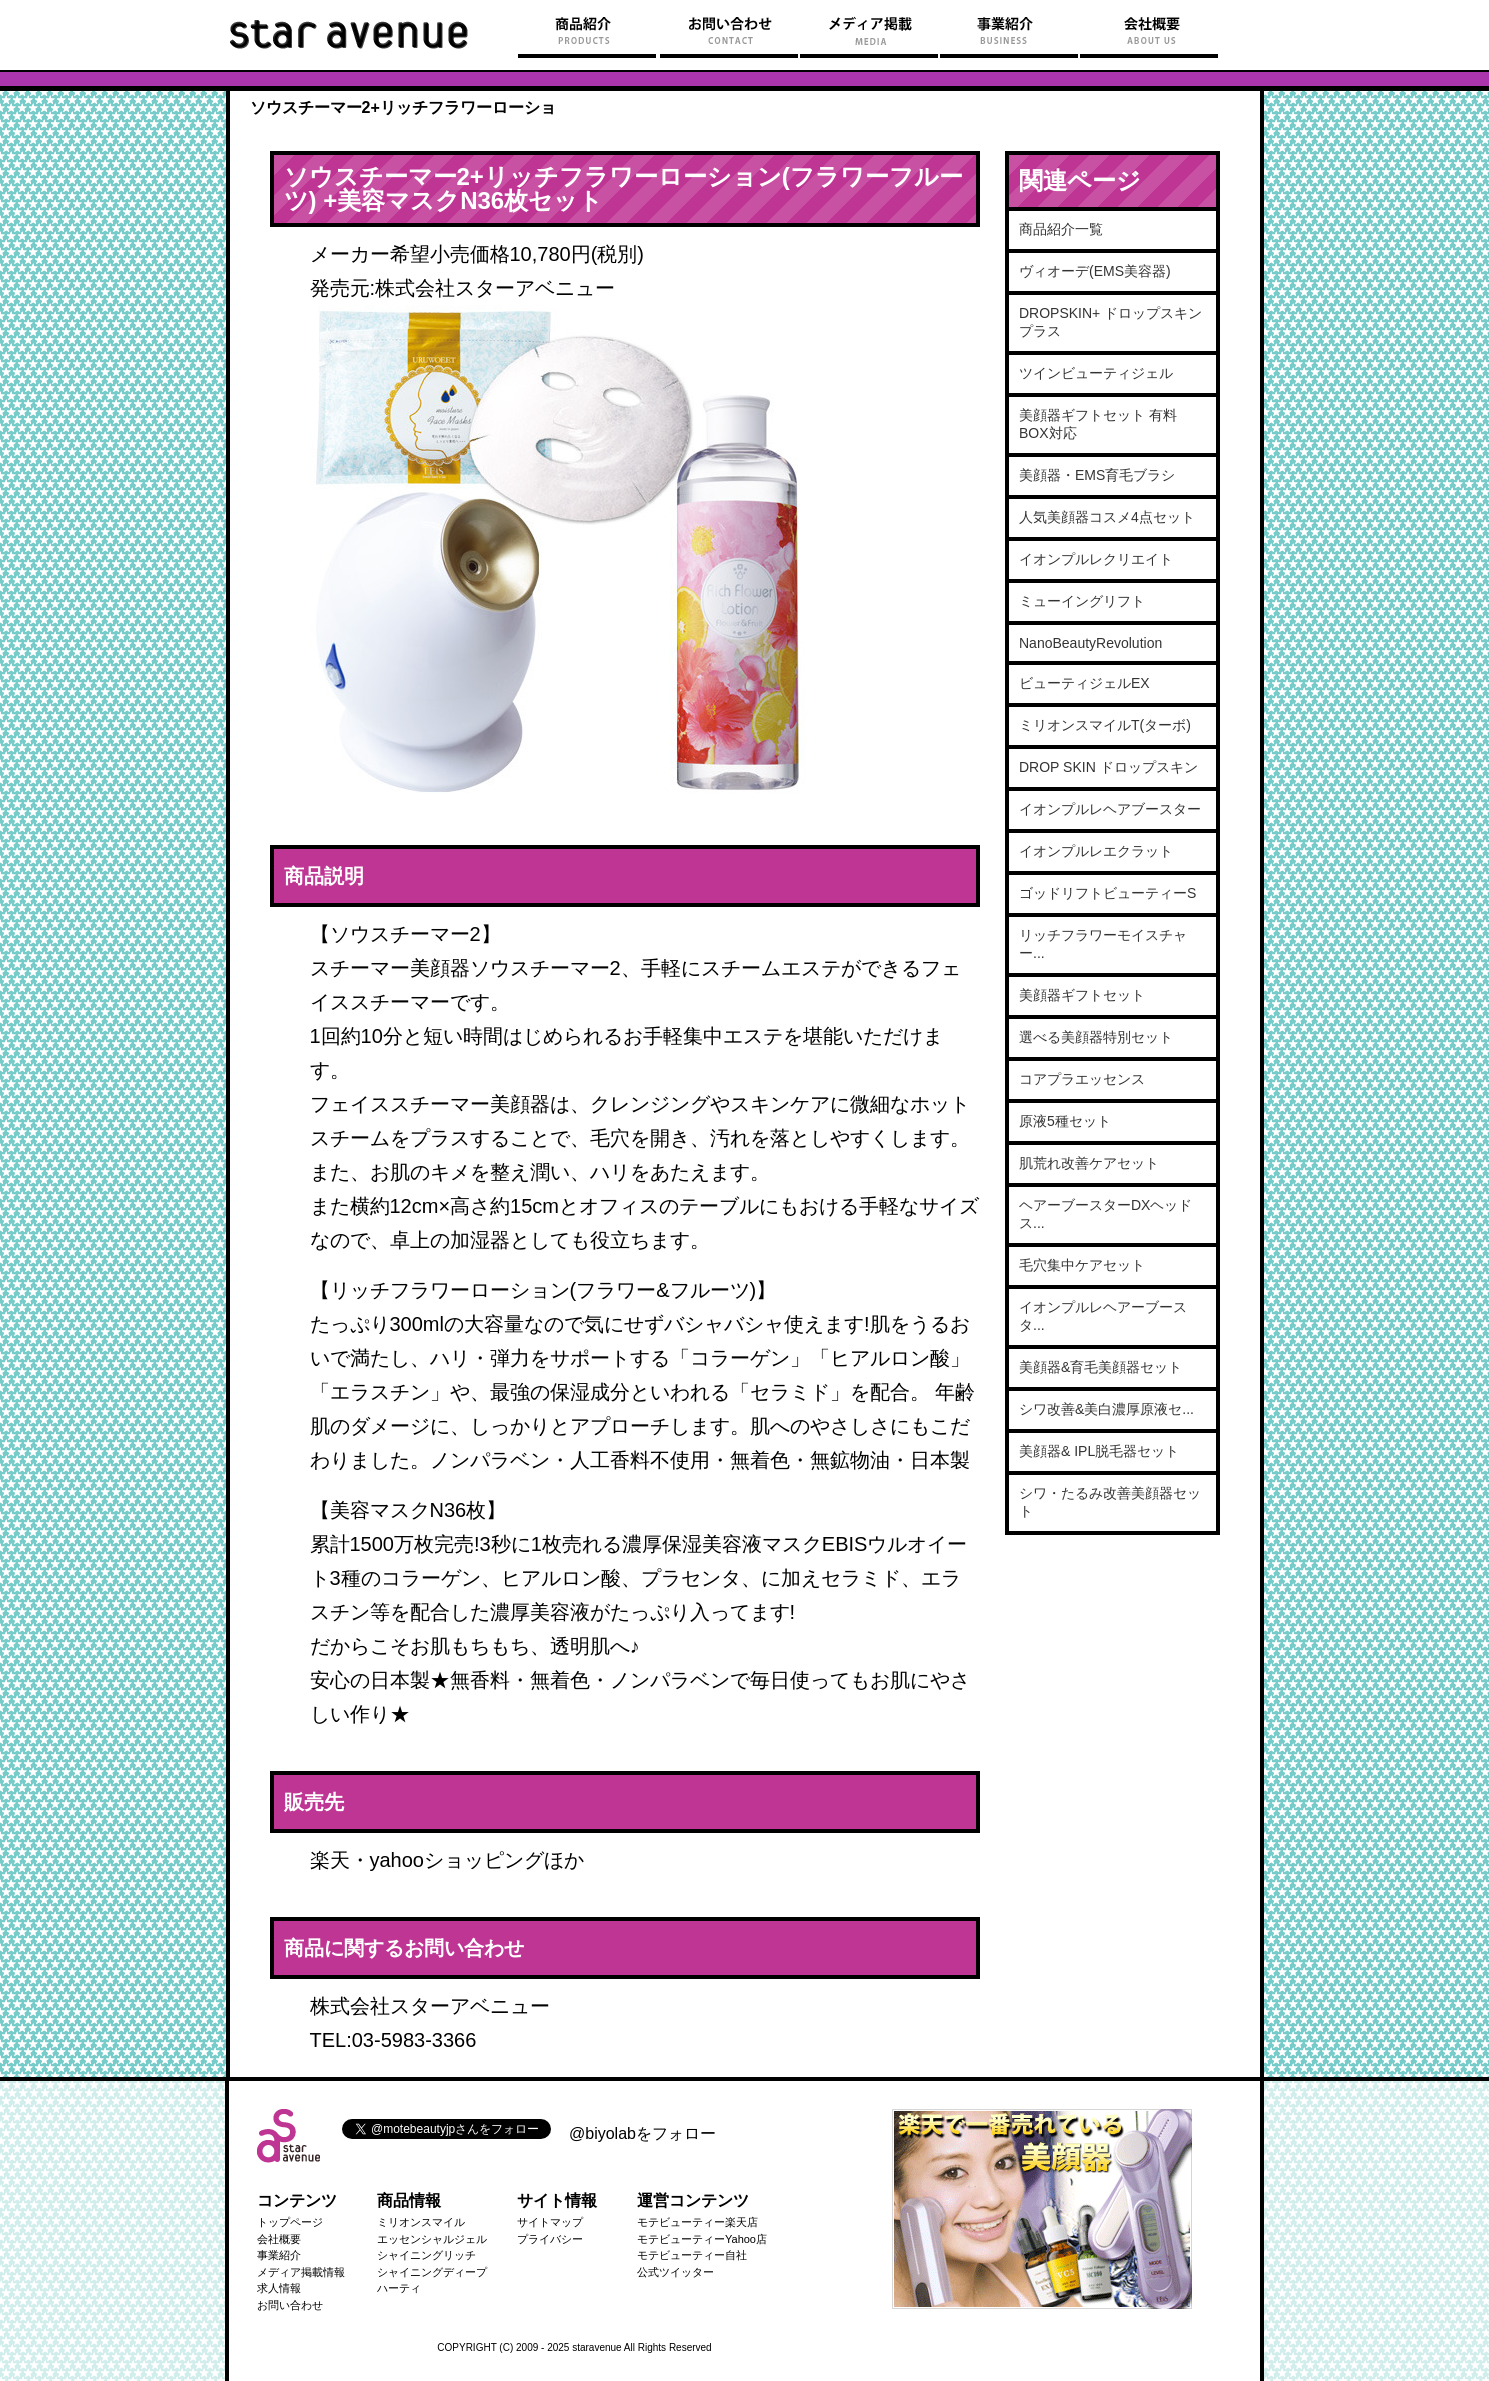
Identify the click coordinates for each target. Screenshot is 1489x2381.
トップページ (290, 2222)
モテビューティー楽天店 (697, 2222)
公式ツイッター (675, 2272)
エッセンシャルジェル (432, 2239)
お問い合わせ (290, 2305)
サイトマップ (550, 2222)
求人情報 (279, 2288)
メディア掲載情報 (301, 2272)
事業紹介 (279, 2255)
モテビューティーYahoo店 (702, 2239)
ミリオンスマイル (421, 2222)
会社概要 (279, 2239)
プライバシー (550, 2239)
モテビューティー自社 (692, 2255)
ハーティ (399, 2288)
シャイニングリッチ (426, 2255)
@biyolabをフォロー (642, 2133)
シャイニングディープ (432, 2272)
